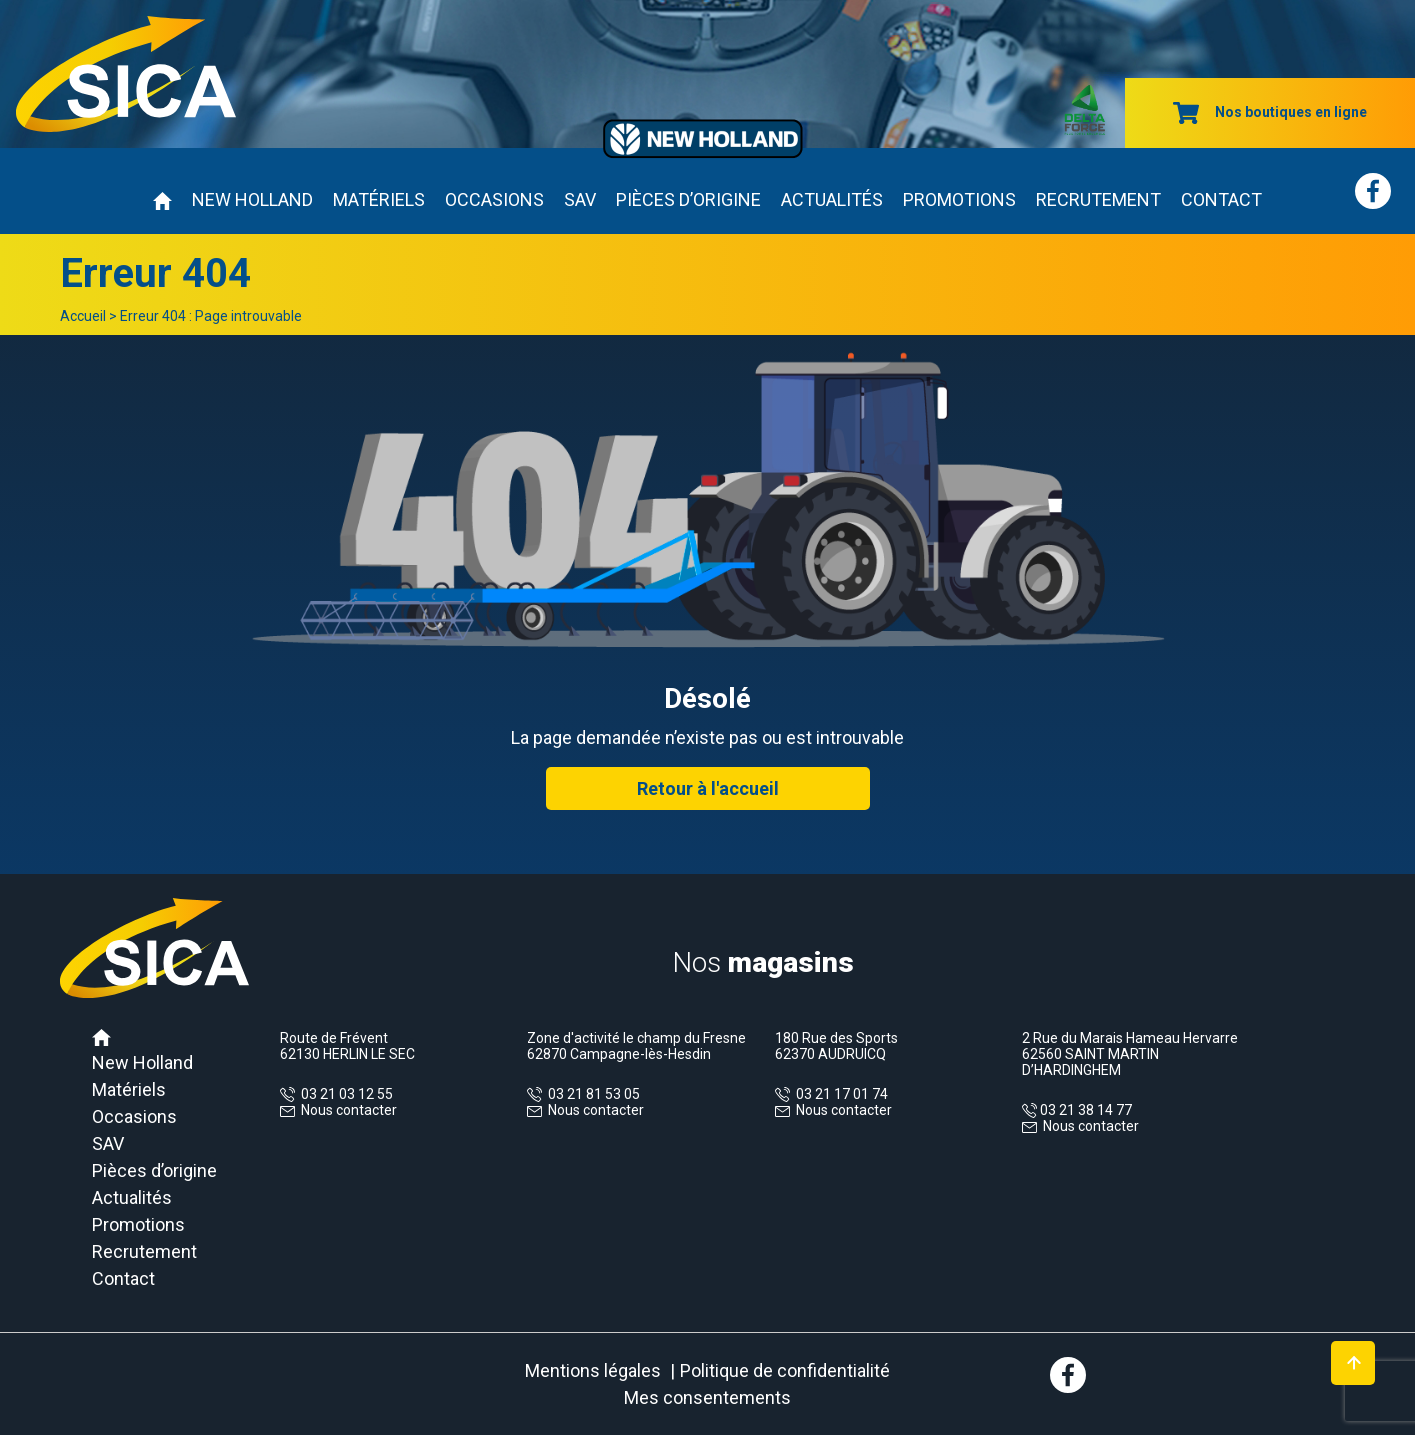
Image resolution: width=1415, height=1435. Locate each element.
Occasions (494, 199)
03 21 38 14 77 (1084, 1110)
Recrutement (1098, 199)
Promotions (959, 199)
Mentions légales (593, 1370)
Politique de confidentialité (785, 1370)
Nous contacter (349, 1110)
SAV (580, 199)
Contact (1221, 199)
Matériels (379, 199)
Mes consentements (707, 1397)
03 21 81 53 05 (591, 1094)
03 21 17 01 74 (839, 1094)
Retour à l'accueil (708, 788)
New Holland (252, 199)
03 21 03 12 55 (344, 1094)
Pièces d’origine (688, 199)
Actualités (832, 199)
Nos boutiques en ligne (1270, 112)
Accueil (83, 316)
